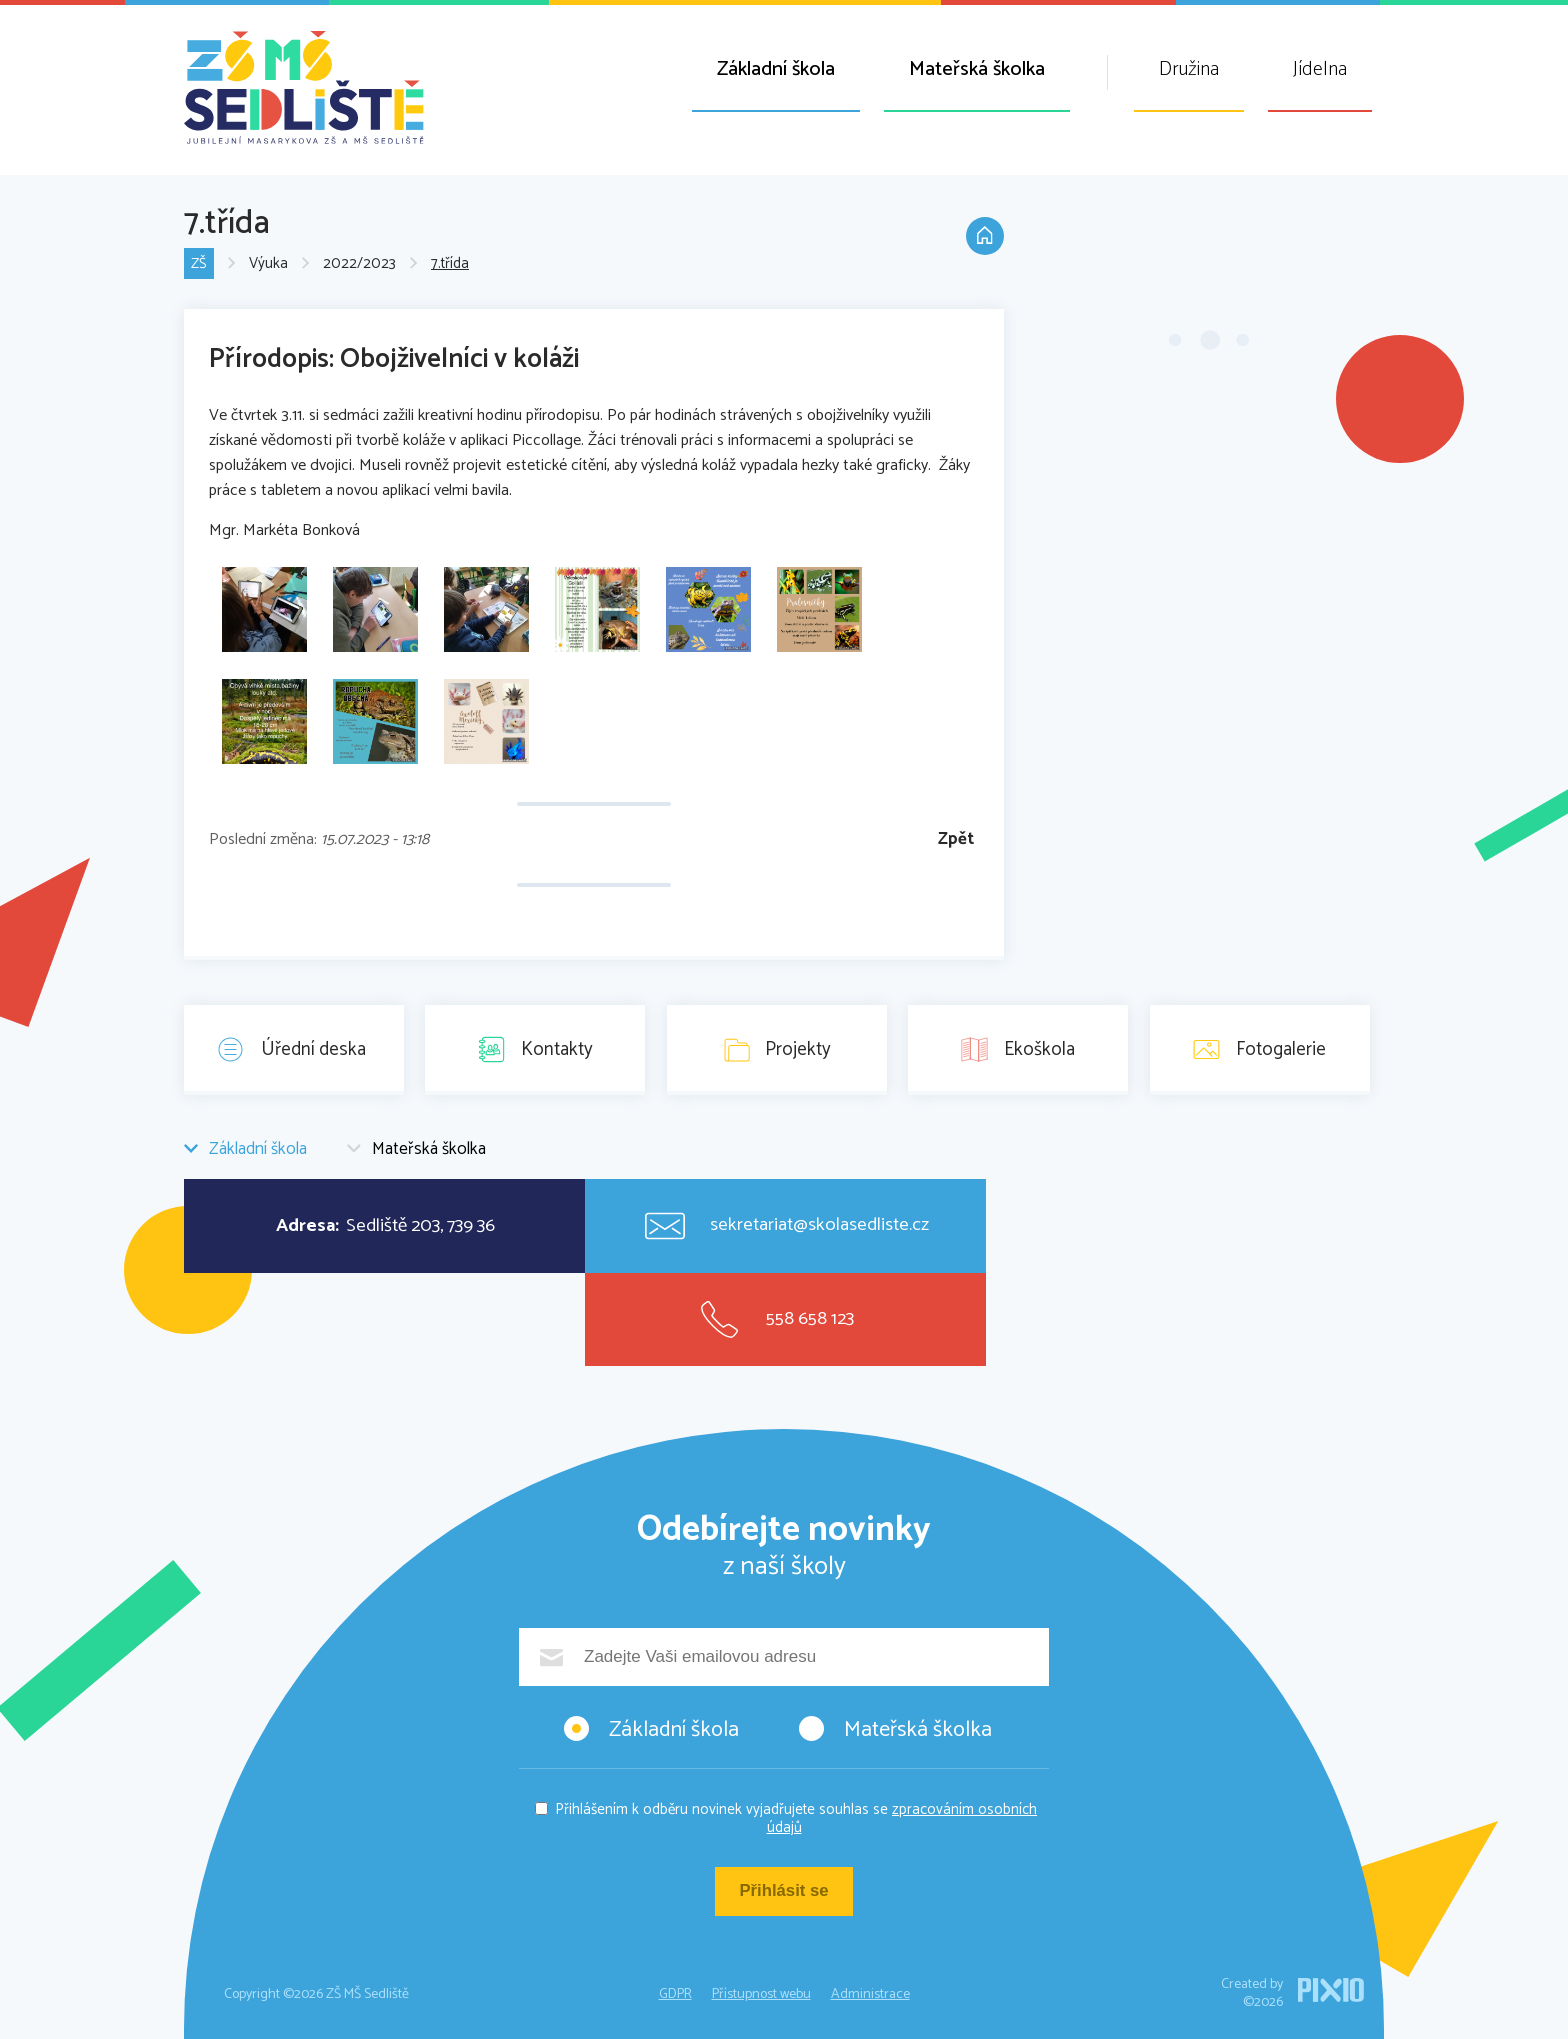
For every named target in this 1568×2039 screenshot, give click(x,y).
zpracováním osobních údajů (902, 1818)
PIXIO (1331, 1990)
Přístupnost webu (761, 1994)
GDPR (675, 1994)
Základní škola (776, 69)
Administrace (870, 1994)
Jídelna (1320, 69)
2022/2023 (359, 264)
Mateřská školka (977, 69)
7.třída (450, 264)
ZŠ (199, 264)
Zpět (956, 839)
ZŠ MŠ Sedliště (304, 87)
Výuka (268, 264)
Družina (1189, 69)
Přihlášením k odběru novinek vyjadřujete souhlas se (796, 1818)
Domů (984, 238)
